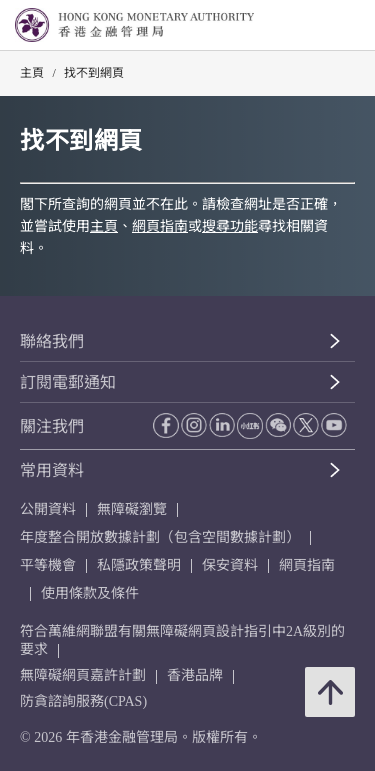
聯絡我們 (52, 341)
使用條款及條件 (90, 593)
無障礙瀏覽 (132, 509)
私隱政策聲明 (139, 565)
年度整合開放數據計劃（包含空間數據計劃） (160, 537)
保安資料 (230, 565)
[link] (309, 26)
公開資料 (48, 509)
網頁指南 (160, 226)
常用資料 (52, 470)
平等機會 (48, 565)
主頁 (32, 73)
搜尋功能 (230, 226)
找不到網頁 (94, 73)
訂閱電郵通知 (68, 382)
